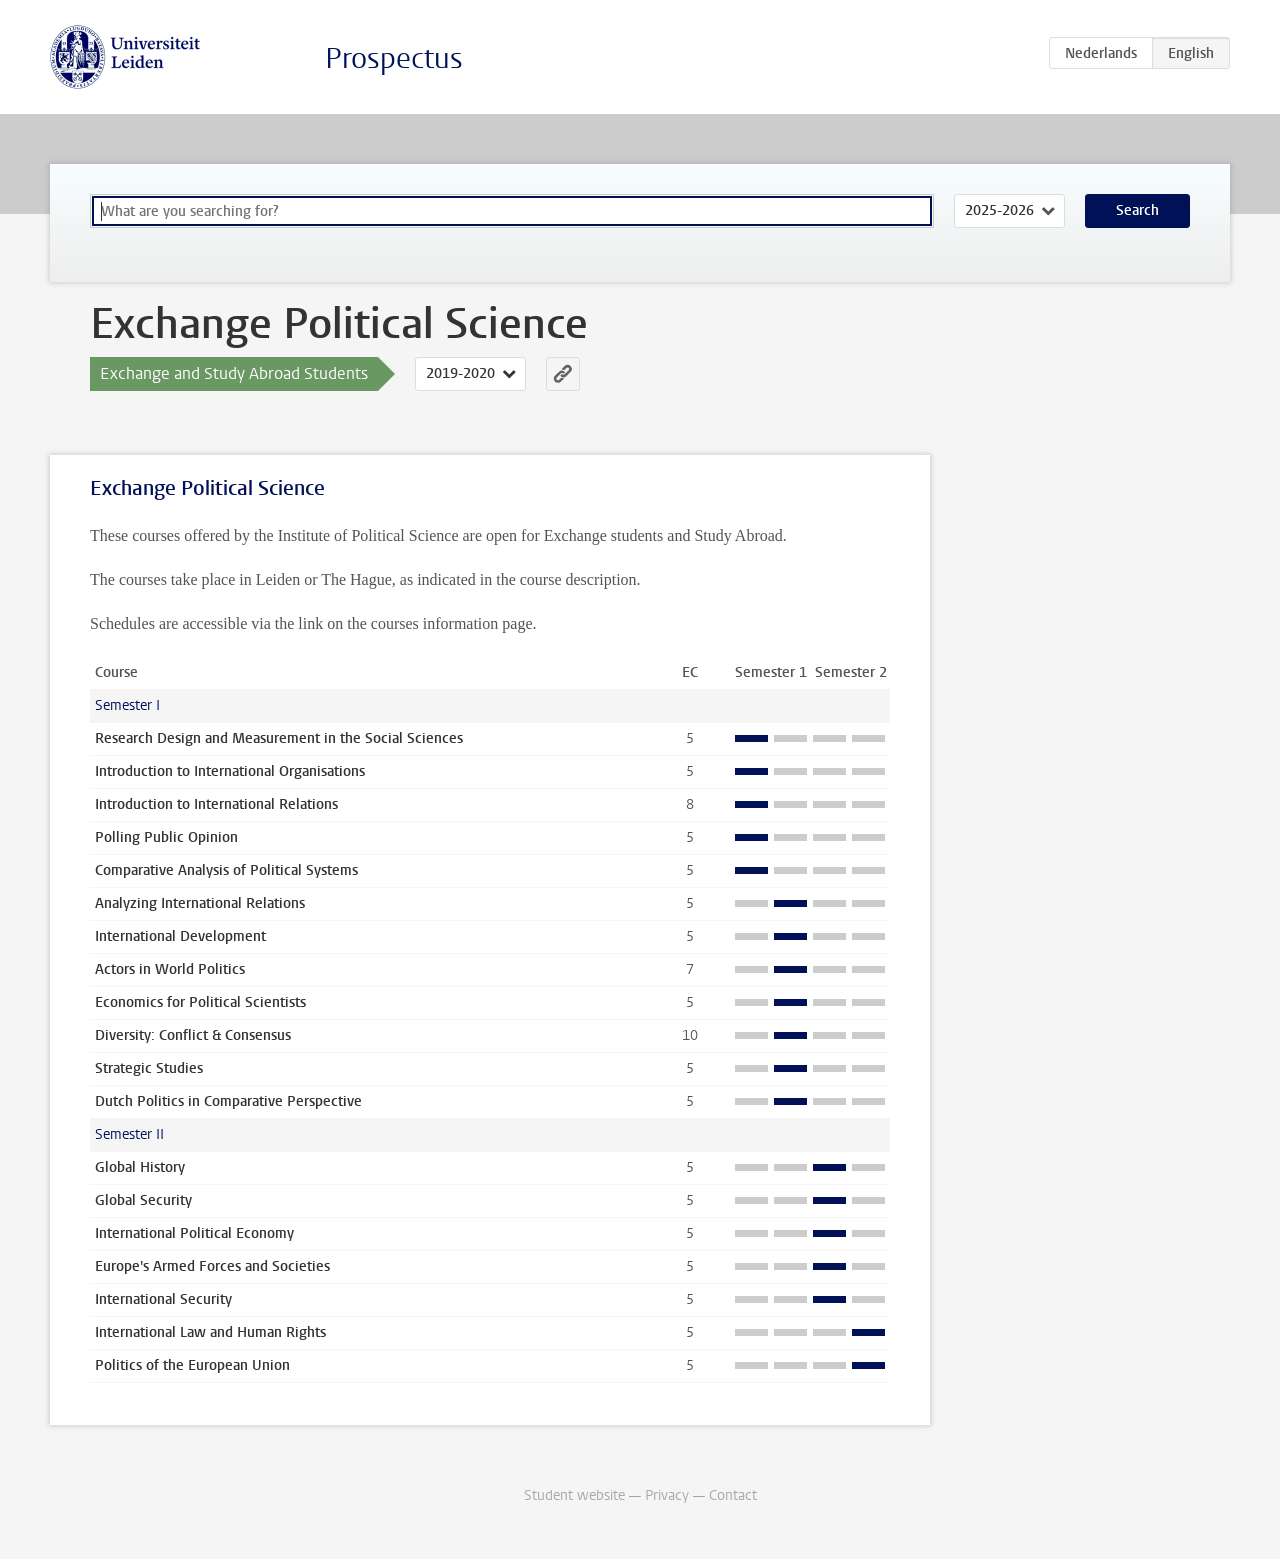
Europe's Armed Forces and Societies (212, 1266)
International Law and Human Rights (210, 1332)
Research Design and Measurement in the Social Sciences (279, 738)
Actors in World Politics (170, 969)
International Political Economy (194, 1233)
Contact (733, 1495)
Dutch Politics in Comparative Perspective (228, 1101)
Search (1137, 210)
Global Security (143, 1200)
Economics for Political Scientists (200, 1002)
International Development (180, 936)
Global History (140, 1167)
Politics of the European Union (192, 1365)
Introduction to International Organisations (230, 771)
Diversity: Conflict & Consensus (193, 1035)
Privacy (667, 1495)
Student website (574, 1495)
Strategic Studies (149, 1068)
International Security (163, 1299)
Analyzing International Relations (200, 903)
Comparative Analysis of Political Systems (226, 870)
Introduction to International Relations (216, 804)
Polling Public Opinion (166, 837)
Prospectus (394, 58)
